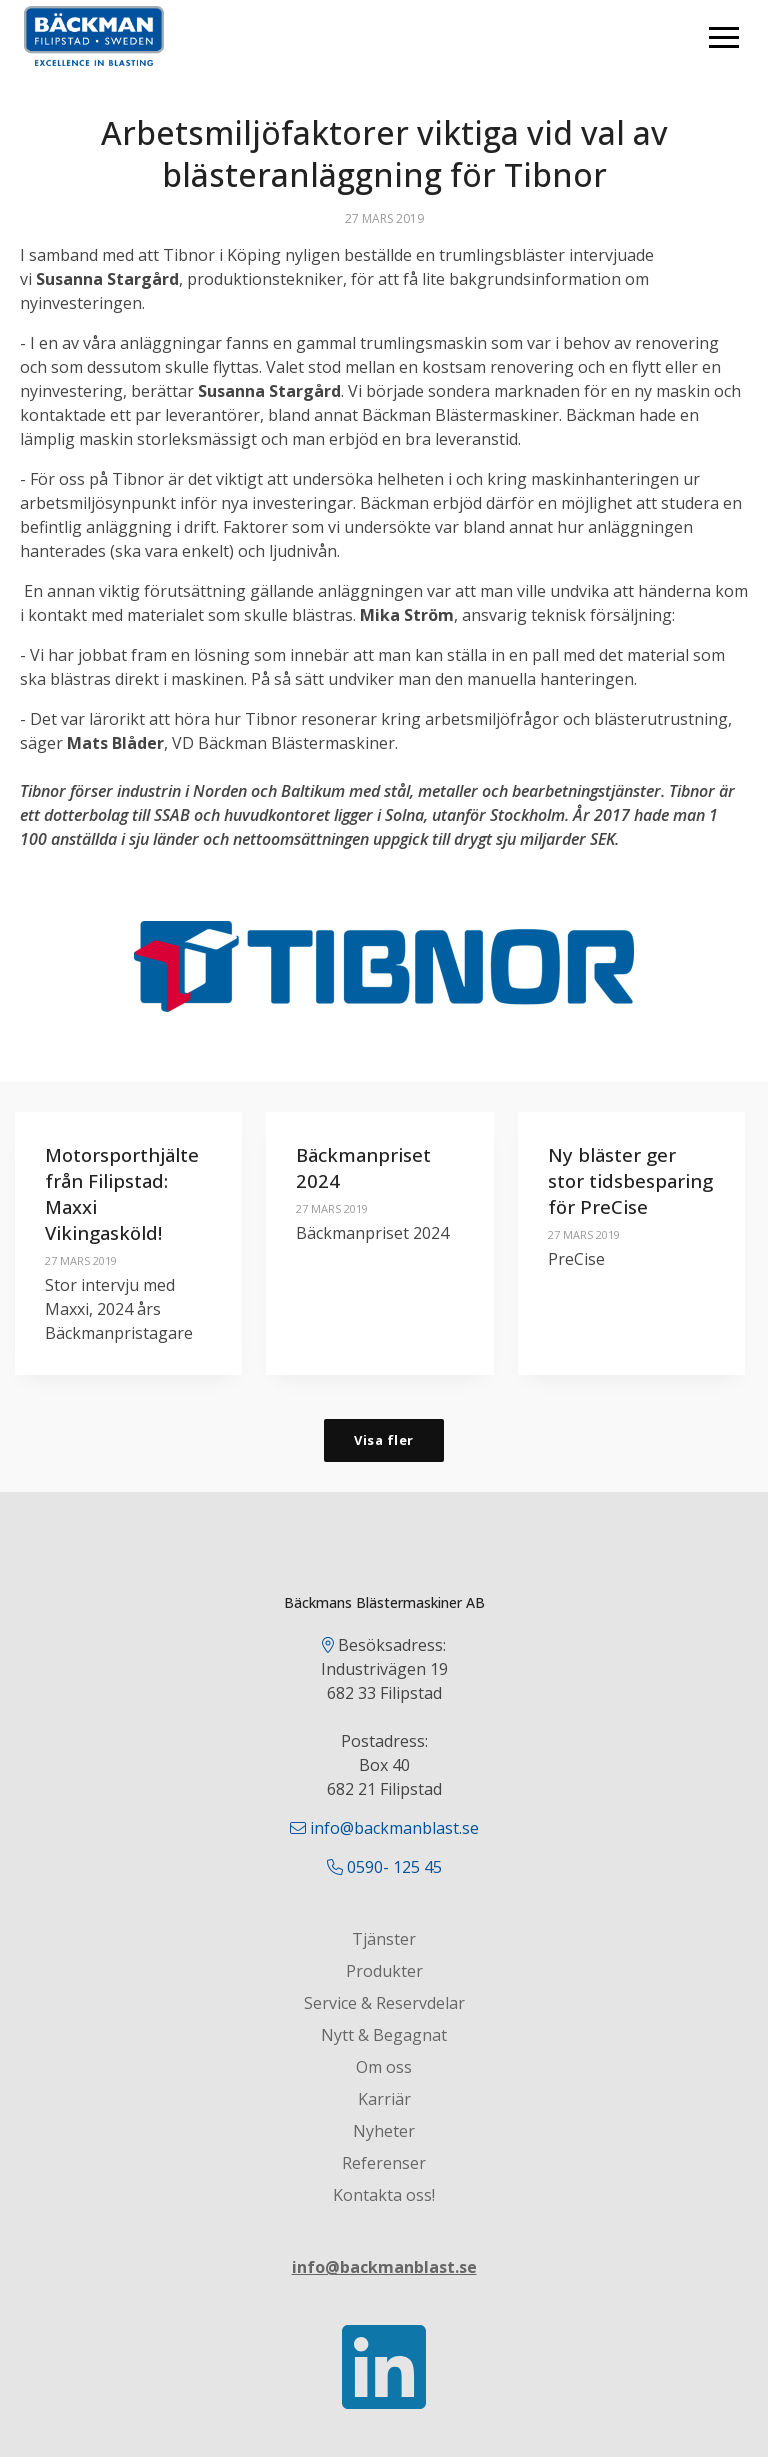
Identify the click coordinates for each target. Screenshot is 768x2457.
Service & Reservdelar (384, 2004)
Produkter (384, 1972)
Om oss (384, 2068)
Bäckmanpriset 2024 (373, 1167)
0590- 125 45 (394, 1868)
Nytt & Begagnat (384, 2036)
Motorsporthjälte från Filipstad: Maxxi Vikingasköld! (130, 1193)
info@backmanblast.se (394, 1829)
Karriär (384, 2100)
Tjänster (384, 1940)
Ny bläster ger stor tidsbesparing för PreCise (619, 1193)
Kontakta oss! (384, 2196)
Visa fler (384, 1440)
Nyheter (384, 2132)
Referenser (384, 2164)
